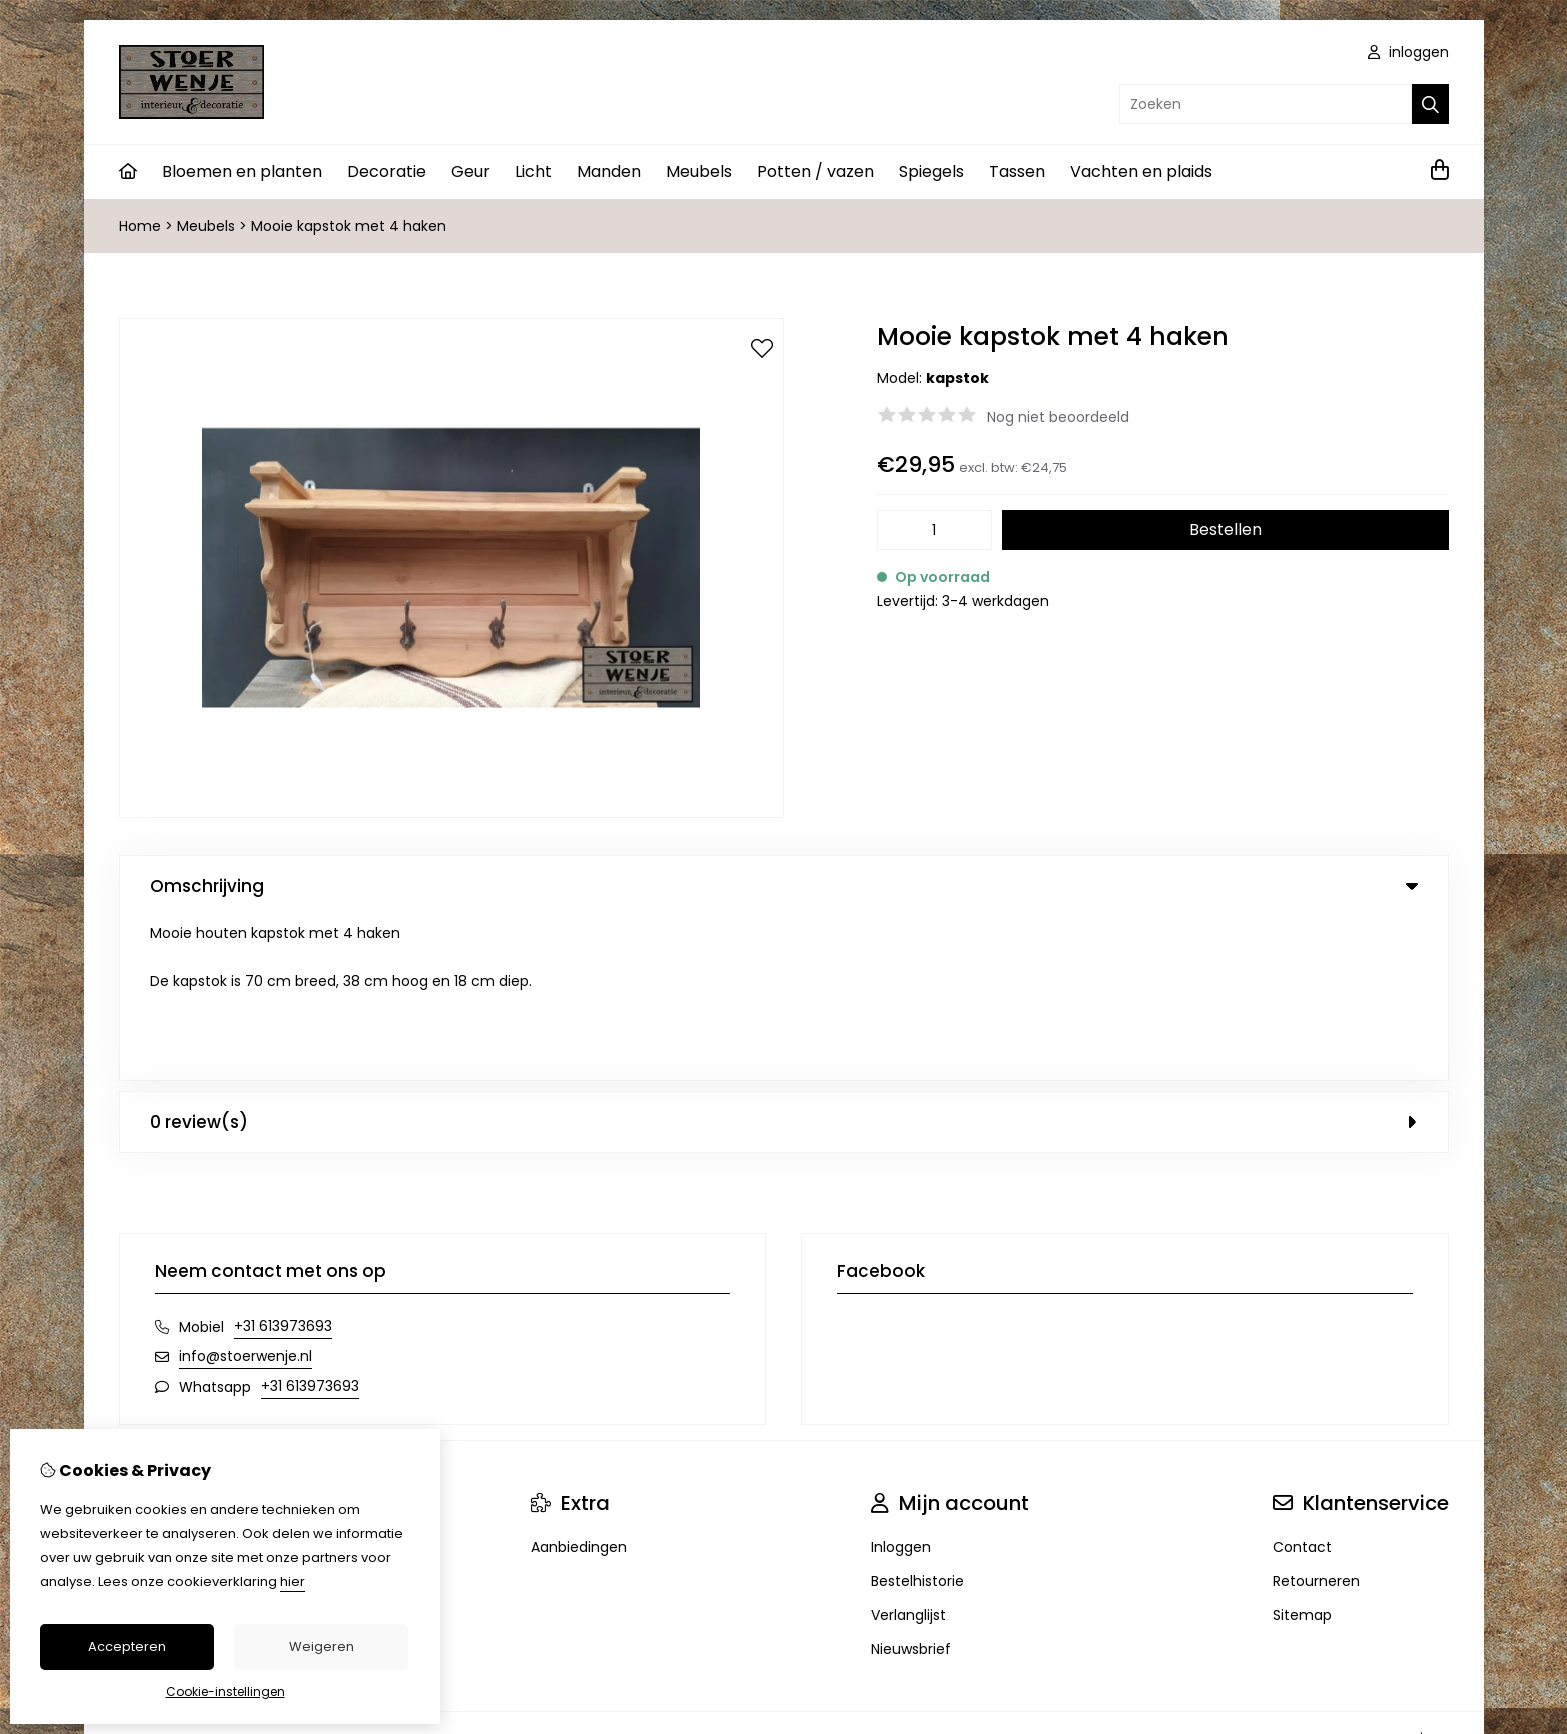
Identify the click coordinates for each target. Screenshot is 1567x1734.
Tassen (1017, 171)
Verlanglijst (908, 1451)
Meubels (699, 171)
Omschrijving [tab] (784, 886)
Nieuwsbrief (911, 1485)
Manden (609, 171)
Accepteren (127, 1646)
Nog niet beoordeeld (1058, 417)
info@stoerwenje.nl (245, 1192)
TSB (1437, 1574)
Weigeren (321, 1646)
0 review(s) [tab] (784, 958)
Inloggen (901, 1383)
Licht (533, 171)
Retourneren (1316, 1417)
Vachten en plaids (1141, 171)
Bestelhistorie (917, 1417)
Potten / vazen (815, 171)
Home (140, 226)
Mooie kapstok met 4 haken (348, 226)
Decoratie (386, 171)
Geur (470, 171)
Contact (1302, 1383)
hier (292, 1581)
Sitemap (1302, 1451)
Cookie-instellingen (225, 1691)
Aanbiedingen (579, 1383)
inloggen (1408, 52)
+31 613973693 (283, 1162)
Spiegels (931, 171)
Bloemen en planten (242, 171)
